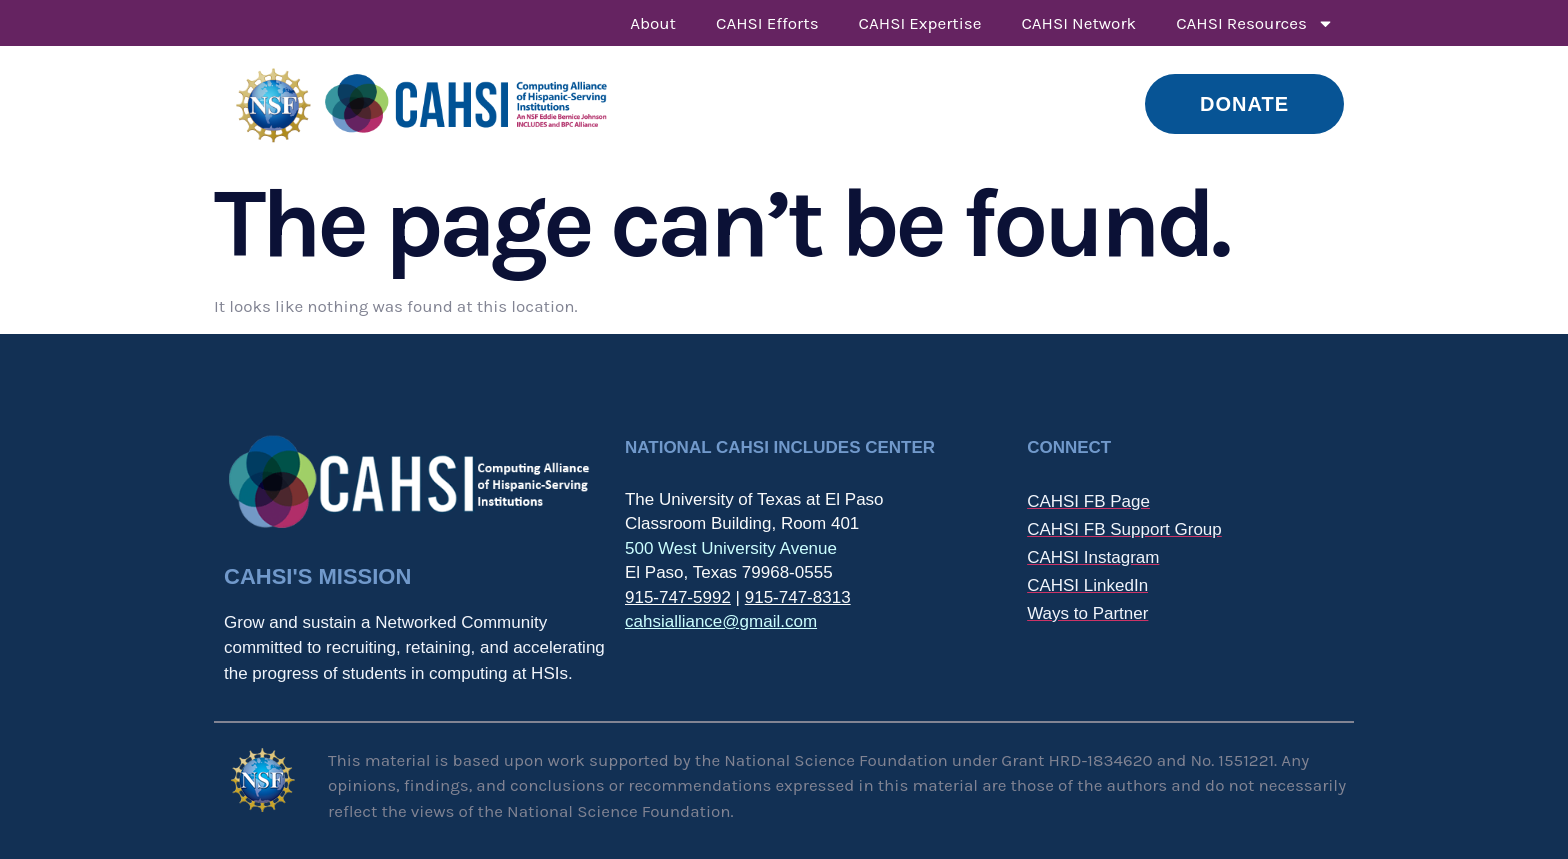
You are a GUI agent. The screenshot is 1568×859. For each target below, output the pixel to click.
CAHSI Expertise (920, 23)
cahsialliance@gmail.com (721, 621)
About (653, 23)
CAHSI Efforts (767, 23)
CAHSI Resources (1255, 23)
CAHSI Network (1078, 23)
